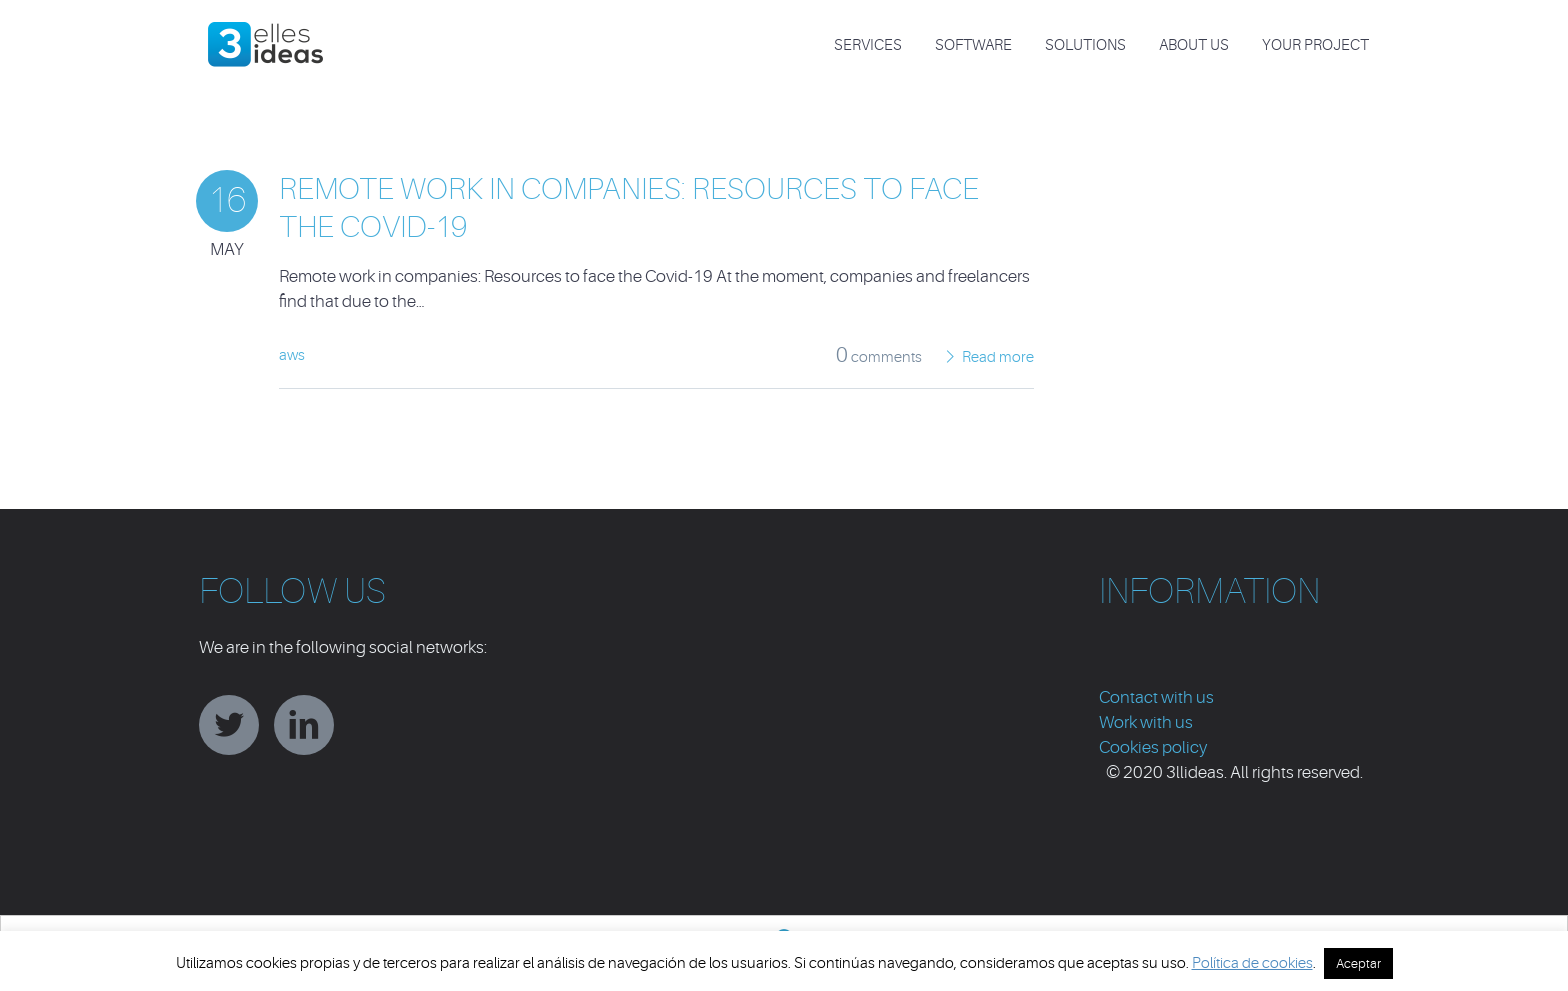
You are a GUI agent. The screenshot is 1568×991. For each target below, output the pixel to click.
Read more (998, 357)
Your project (1315, 45)
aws (292, 355)
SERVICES (868, 45)
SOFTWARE (973, 45)
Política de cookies (1252, 963)
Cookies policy (1153, 747)
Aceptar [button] (1358, 963)
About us (1194, 45)
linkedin (304, 725)
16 (227, 200)
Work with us (1146, 722)
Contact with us (1156, 697)
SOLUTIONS (1085, 45)
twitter (229, 725)
